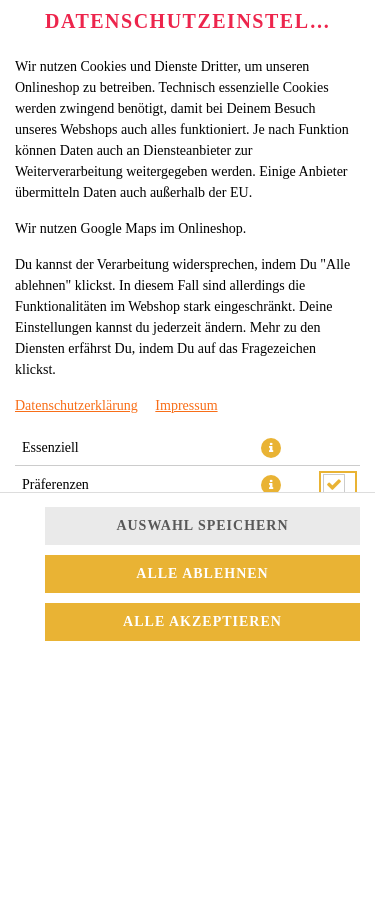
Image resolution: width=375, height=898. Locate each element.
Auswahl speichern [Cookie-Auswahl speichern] (202, 525)
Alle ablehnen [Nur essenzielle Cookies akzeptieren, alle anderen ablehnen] (202, 573)
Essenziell (50, 447)
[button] (271, 448)
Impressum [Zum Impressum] (186, 405)
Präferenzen (55, 484)
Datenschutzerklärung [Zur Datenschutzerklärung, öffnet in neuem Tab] (76, 405)
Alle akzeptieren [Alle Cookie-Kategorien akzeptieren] (202, 621)
